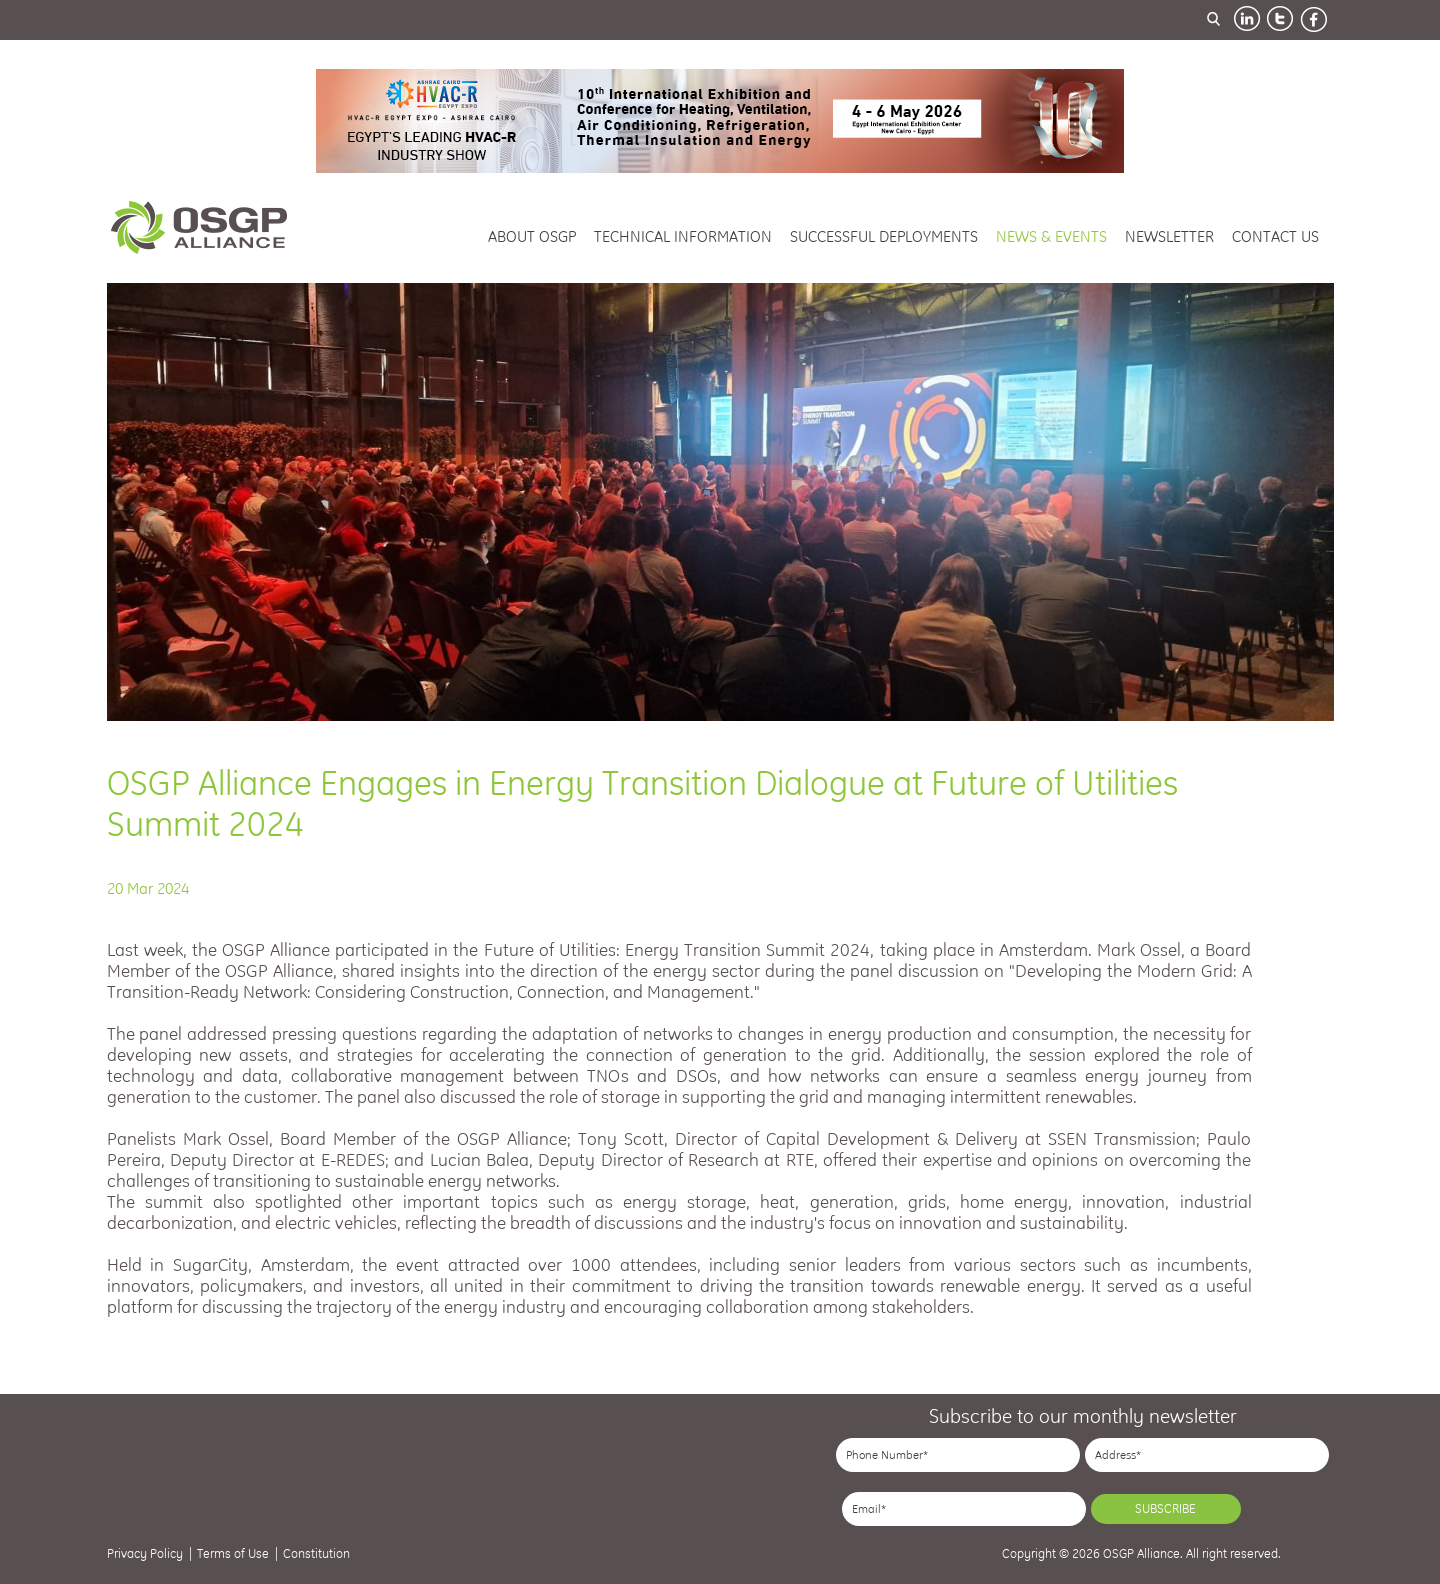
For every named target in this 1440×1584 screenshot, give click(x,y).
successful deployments (884, 236)
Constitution (316, 1553)
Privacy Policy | (149, 1553)
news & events (1051, 236)
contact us (1275, 236)
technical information (683, 236)
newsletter (1169, 236)
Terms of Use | (237, 1553)
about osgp (532, 236)
